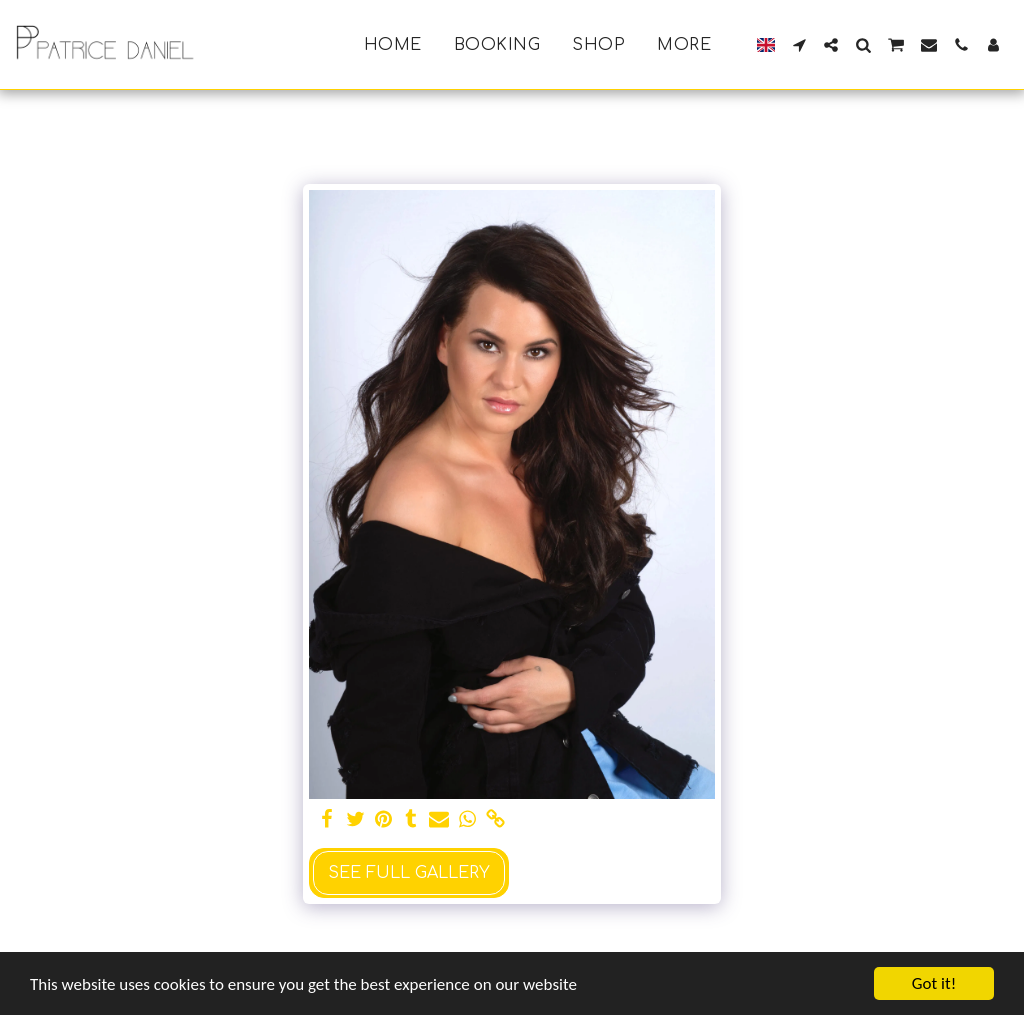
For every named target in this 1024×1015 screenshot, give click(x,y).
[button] (799, 45)
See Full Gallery (409, 873)
